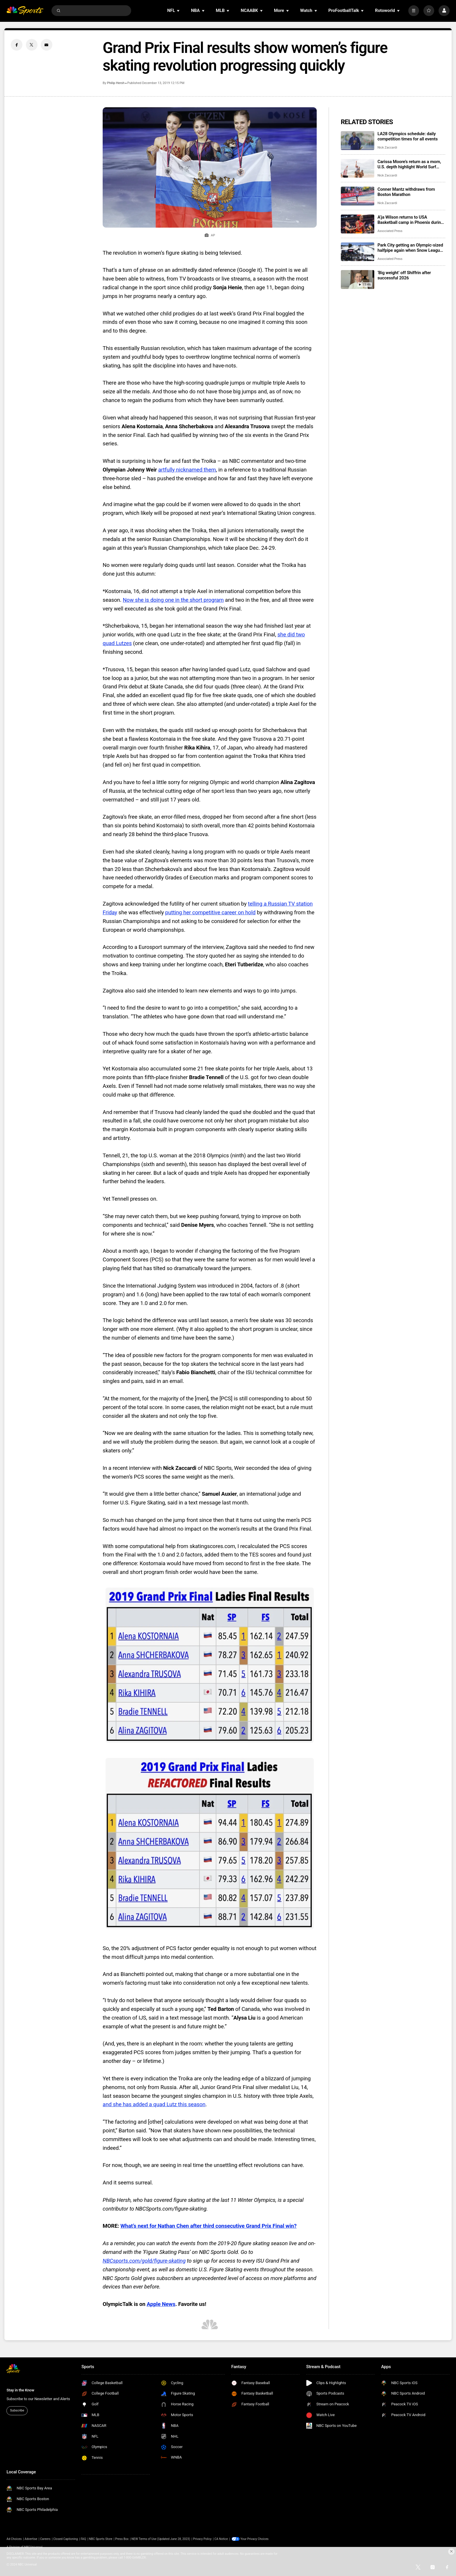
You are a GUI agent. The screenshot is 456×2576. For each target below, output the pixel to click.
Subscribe (17, 2410)
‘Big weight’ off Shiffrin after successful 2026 (404, 275)
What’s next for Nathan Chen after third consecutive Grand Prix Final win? (208, 2226)
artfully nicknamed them (187, 470)
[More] (413, 10)
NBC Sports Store (100, 2539)
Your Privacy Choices (255, 2539)
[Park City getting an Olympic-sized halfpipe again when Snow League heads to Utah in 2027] (357, 251)
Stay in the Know (20, 2390)
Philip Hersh (115, 83)
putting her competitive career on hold (210, 912)
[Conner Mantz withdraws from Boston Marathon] (357, 196)
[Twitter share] (32, 45)
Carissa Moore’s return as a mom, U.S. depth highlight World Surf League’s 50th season (409, 164)
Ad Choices (14, 2539)
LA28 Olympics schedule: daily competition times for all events (407, 136)
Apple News (161, 2304)
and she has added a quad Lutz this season (154, 2104)
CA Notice (221, 2539)
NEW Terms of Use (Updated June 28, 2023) (160, 2539)
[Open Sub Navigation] (178, 10)
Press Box (122, 2539)
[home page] (24, 11)
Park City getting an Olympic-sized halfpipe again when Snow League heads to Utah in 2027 (410, 247)
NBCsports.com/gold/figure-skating (144, 2261)
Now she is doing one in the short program (173, 600)
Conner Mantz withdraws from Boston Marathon (406, 192)
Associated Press (389, 231)
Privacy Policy (202, 2539)
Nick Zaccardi (387, 147)
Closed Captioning (65, 2539)
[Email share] (46, 45)
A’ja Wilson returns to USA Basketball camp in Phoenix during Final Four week (410, 220)
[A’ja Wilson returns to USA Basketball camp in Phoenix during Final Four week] (357, 224)
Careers (45, 2539)
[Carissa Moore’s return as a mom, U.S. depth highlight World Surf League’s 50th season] (357, 168)
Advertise (31, 2539)
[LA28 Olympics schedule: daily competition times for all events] (357, 140)
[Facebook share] (16, 45)
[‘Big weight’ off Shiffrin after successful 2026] (357, 279)
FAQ (83, 2539)
